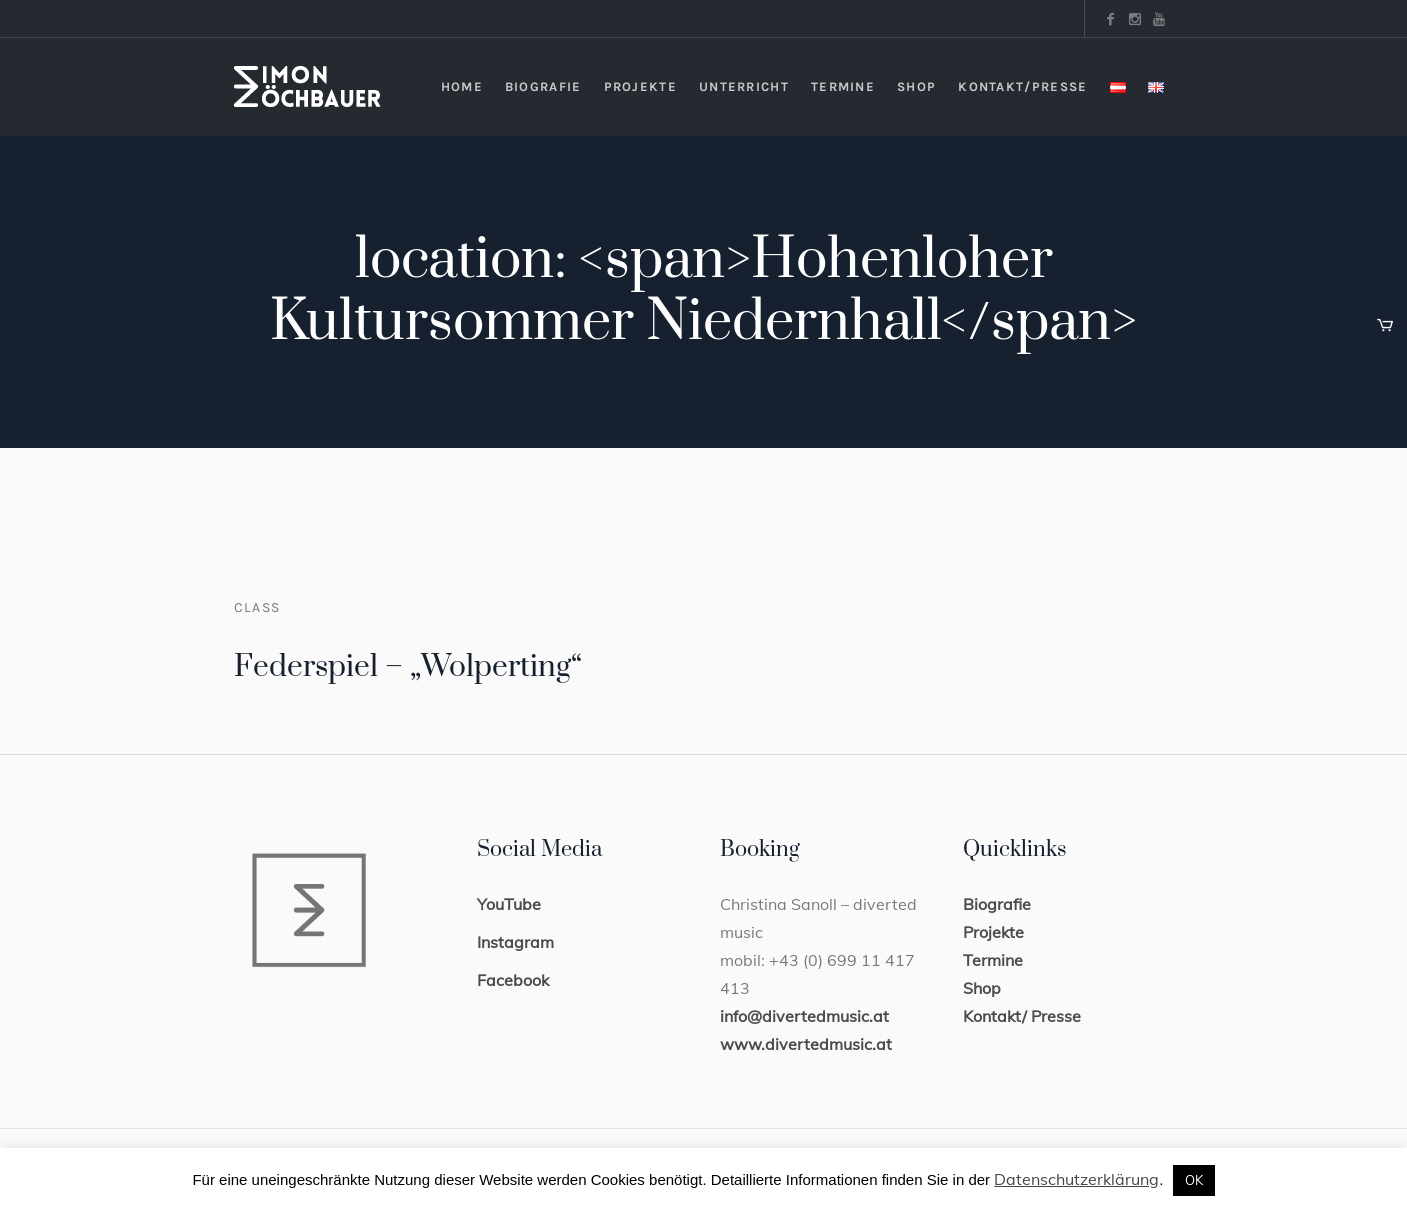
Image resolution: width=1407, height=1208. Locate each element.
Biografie (997, 904)
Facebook (513, 980)
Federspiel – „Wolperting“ (408, 667)
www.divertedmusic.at (806, 1044)
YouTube (509, 904)
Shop (982, 988)
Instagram (515, 942)
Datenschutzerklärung (1076, 1179)
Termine (993, 960)
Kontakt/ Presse (1022, 1016)
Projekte (993, 932)
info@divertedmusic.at (804, 1016)
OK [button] (1194, 1180)
